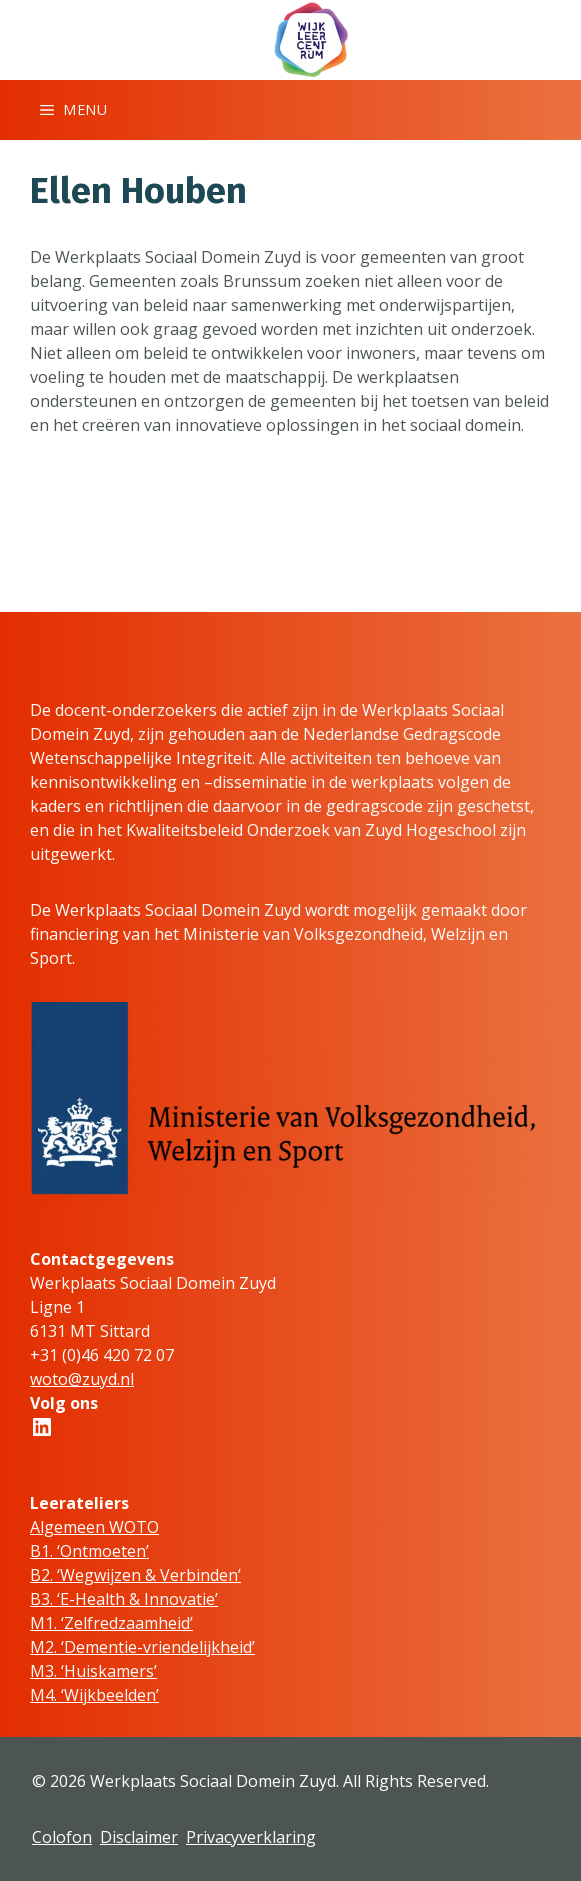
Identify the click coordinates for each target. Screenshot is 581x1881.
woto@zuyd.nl (82, 1379)
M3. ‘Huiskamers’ (93, 1671)
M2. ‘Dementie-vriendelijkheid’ (142, 1647)
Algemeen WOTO (94, 1527)
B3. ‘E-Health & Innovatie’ (124, 1599)
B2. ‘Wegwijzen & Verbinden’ (135, 1575)
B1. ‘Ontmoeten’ (89, 1551)
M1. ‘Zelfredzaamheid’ (111, 1623)
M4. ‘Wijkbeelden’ (94, 1695)
